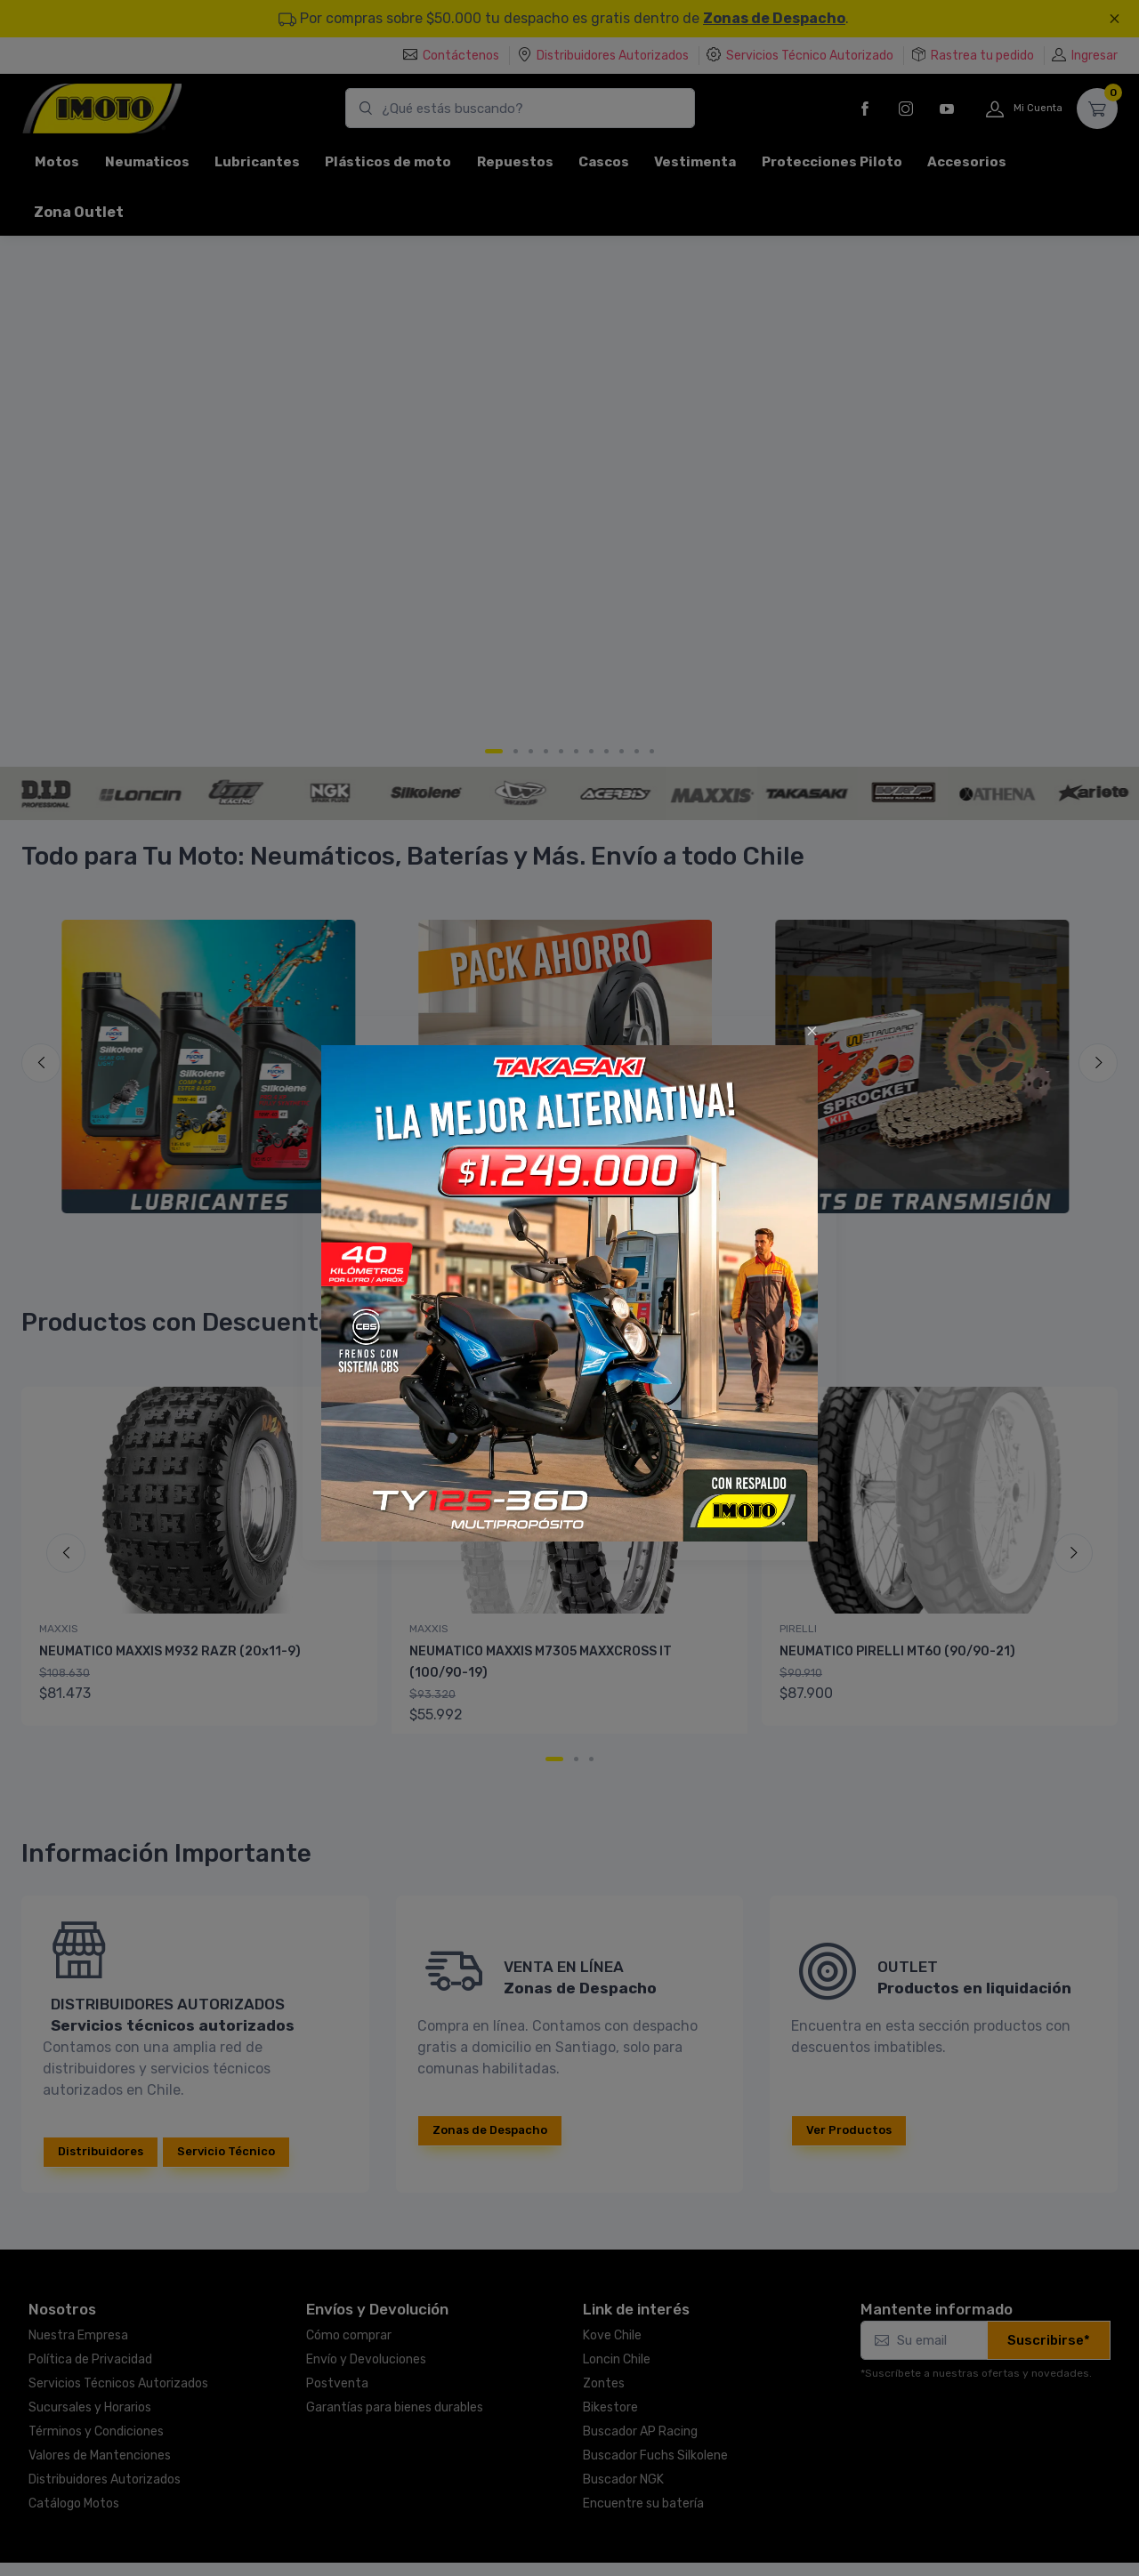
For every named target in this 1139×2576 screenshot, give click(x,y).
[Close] (812, 1031)
